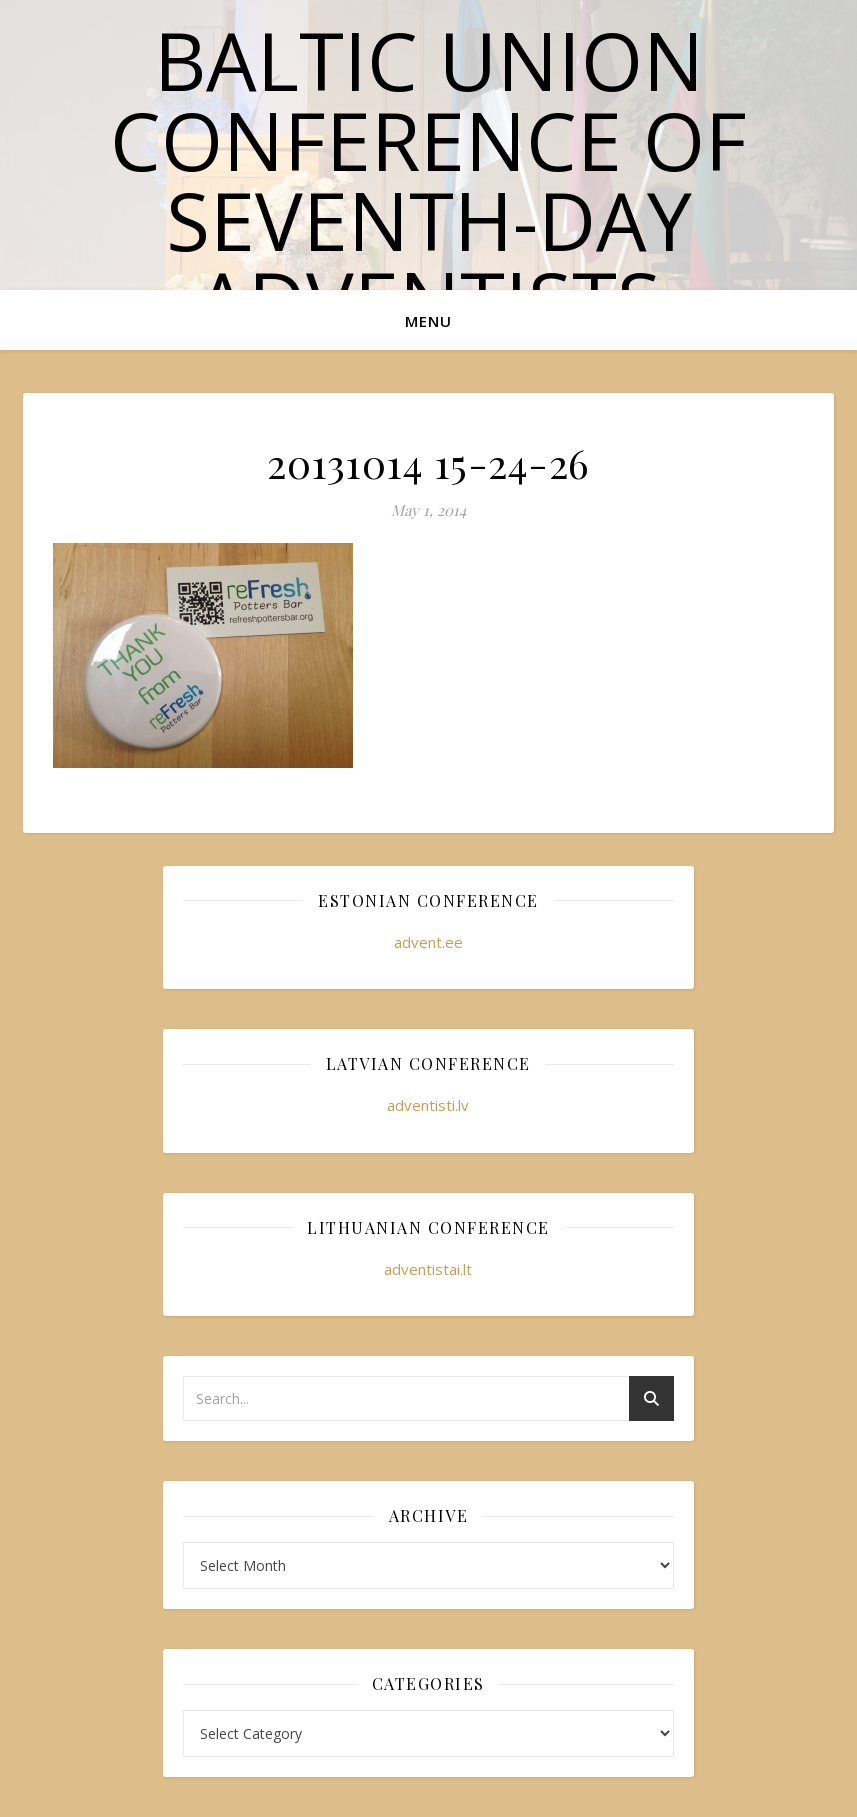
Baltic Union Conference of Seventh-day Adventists (428, 179)
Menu (428, 321)
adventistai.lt (428, 1269)
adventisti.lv (428, 1105)
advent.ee (428, 942)
